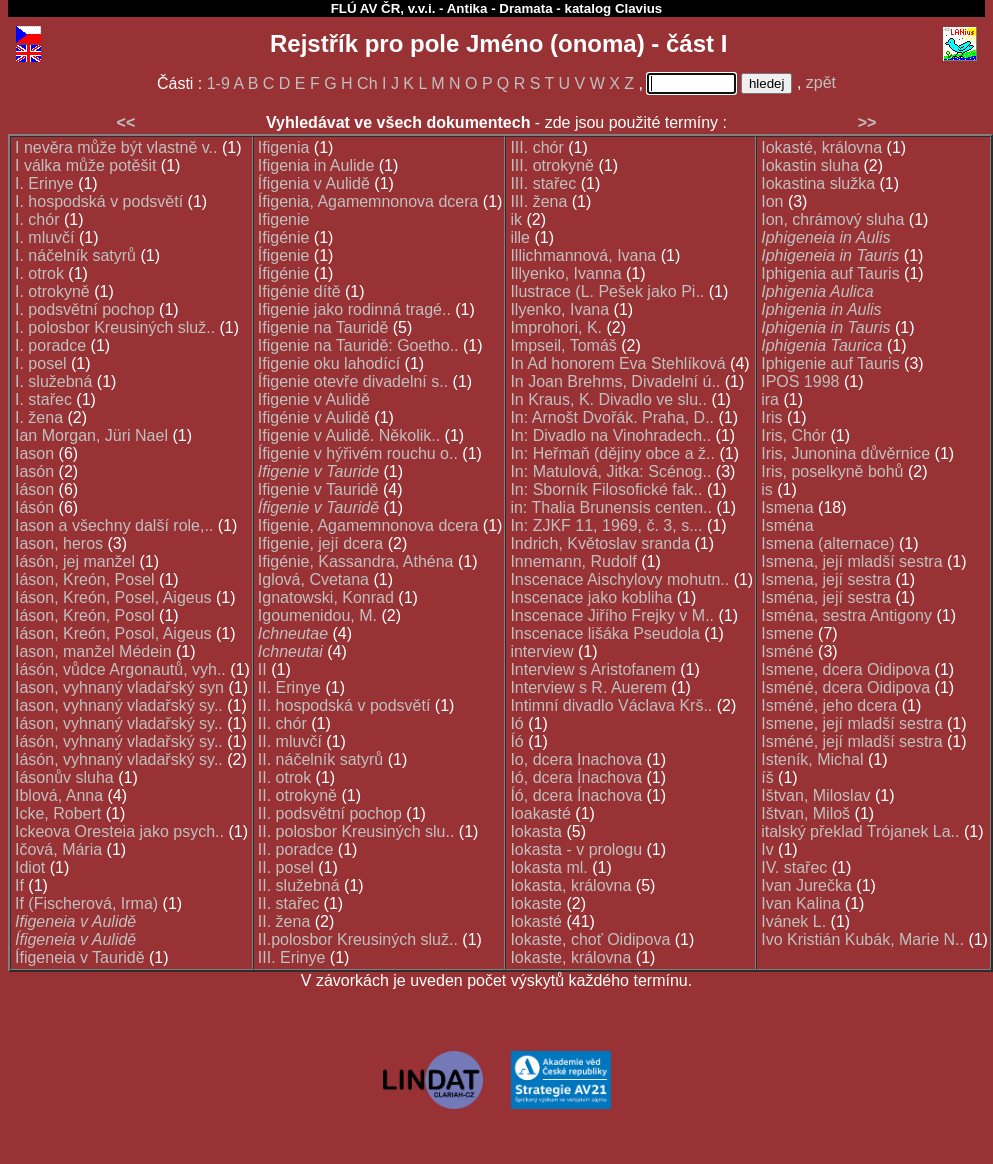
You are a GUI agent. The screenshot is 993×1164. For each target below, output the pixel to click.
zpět (821, 82)
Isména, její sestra (826, 597)
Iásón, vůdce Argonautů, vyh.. (120, 669)
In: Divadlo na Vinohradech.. (610, 435)
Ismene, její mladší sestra (851, 723)
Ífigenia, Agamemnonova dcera (368, 201)
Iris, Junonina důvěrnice (845, 453)
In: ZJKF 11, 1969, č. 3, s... (606, 525)
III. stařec (543, 183)
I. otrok (39, 273)
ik (516, 219)
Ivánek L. (793, 921)
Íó (516, 741)
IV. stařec (794, 867)
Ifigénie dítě (299, 291)
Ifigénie (284, 237)
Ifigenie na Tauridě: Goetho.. (358, 345)
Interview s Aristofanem (592, 669)
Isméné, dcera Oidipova (845, 687)
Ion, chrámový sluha (832, 219)
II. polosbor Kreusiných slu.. (356, 831)
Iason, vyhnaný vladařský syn (119, 687)
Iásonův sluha (64, 777)
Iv (767, 849)
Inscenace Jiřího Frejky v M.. (612, 615)
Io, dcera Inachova (576, 759)
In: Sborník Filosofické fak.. (606, 489)
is (767, 489)
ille (520, 237)
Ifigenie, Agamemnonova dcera (368, 525)
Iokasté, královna (821, 147)
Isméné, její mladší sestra (851, 741)
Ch (367, 83)
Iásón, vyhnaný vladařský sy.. (119, 741)
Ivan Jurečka (806, 885)
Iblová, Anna (59, 795)
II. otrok (284, 777)
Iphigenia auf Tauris (830, 273)
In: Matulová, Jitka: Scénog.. (610, 471)
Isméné (787, 651)
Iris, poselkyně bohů (832, 471)
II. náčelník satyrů (320, 759)
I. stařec (43, 399)
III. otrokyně (552, 165)
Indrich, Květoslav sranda (600, 543)
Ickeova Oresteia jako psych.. (119, 831)
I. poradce (50, 345)
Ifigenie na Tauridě (323, 327)
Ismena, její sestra (826, 579)
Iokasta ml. (548, 867)
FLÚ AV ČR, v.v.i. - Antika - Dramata (442, 8)
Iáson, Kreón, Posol (85, 615)
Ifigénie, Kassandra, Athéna (356, 561)
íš (767, 777)
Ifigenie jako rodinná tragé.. (354, 309)
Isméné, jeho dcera (829, 705)
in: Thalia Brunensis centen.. (611, 507)
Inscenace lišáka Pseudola (604, 633)
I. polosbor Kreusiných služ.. (115, 327)
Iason (34, 453)
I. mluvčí (45, 237)
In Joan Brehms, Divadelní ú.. (615, 381)
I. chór (37, 219)
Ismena (787, 507)
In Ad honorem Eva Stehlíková (617, 363)
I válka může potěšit (85, 165)
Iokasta (536, 831)
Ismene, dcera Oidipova (845, 669)
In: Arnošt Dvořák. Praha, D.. (612, 417)
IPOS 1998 (800, 381)
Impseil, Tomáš (563, 345)
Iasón (34, 471)
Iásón (34, 507)
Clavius (638, 8)
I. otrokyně (52, 291)
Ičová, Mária (58, 849)
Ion (772, 201)
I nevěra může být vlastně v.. (116, 147)
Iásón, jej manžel (75, 561)
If (19, 885)
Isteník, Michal (812, 759)
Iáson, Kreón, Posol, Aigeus (113, 633)
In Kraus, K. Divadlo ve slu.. (608, 399)
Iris (771, 417)
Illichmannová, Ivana (583, 255)
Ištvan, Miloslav (815, 795)
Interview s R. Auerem (588, 687)
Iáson (34, 489)
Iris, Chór (793, 435)
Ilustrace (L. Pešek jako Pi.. (607, 291)
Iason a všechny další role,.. (114, 525)
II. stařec (288, 903)
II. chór (282, 723)
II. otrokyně (297, 795)
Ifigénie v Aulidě (314, 417)
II (262, 669)
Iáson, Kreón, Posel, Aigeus (113, 597)
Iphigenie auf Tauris (830, 363)
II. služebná (299, 885)
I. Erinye (44, 183)
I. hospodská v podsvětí (99, 201)
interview (541, 651)
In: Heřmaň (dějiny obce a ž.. (612, 453)
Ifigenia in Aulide (316, 165)
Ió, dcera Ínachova (576, 777)
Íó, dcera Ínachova (576, 795)
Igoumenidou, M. (317, 615)
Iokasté (536, 921)
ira (770, 399)
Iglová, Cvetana (313, 579)
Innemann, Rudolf (573, 561)
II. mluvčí (290, 741)
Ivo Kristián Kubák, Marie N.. (862, 939)
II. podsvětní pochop (330, 813)
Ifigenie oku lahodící (329, 363)
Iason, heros (59, 543)
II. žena (284, 921)
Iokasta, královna (570, 885)
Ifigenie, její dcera (320, 543)
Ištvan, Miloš (805, 813)
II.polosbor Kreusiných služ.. (358, 939)
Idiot (30, 867)
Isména (787, 525)
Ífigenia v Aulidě (314, 183)
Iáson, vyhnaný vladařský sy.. (119, 723)
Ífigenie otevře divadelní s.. (353, 381)
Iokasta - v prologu (576, 849)
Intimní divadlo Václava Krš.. (611, 705)
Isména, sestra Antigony (846, 615)
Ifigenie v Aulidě (314, 399)
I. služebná (53, 381)
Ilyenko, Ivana (559, 309)
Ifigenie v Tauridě (318, 489)
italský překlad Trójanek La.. (860, 831)
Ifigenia (284, 147)
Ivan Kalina (800, 903)
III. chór (536, 147)
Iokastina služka (818, 183)
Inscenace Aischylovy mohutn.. (619, 579)
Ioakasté (540, 813)
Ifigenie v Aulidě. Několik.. (349, 435)
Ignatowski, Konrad (326, 597)
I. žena (39, 417)
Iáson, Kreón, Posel (85, 579)
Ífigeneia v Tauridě (80, 957)
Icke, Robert (58, 813)
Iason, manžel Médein (93, 651)
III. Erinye (292, 957)
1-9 (218, 83)
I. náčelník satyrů (75, 255)
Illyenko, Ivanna (565, 273)
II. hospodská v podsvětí (344, 705)
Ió (516, 723)
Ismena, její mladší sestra (851, 561)
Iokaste (536, 903)
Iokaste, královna (570, 957)
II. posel (286, 867)
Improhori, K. (556, 327)
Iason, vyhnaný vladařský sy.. (119, 705)
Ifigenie (284, 219)
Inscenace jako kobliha (591, 597)
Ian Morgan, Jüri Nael (91, 435)
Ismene (787, 633)
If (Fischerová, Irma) (86, 903)
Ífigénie (284, 273)
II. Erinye (289, 687)
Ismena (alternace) (827, 543)
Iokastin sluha (810, 165)
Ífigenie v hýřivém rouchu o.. (358, 453)
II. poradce (296, 849)
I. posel (41, 363)
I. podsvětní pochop (85, 309)
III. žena (538, 201)
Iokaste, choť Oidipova (590, 939)
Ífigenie (284, 255)
